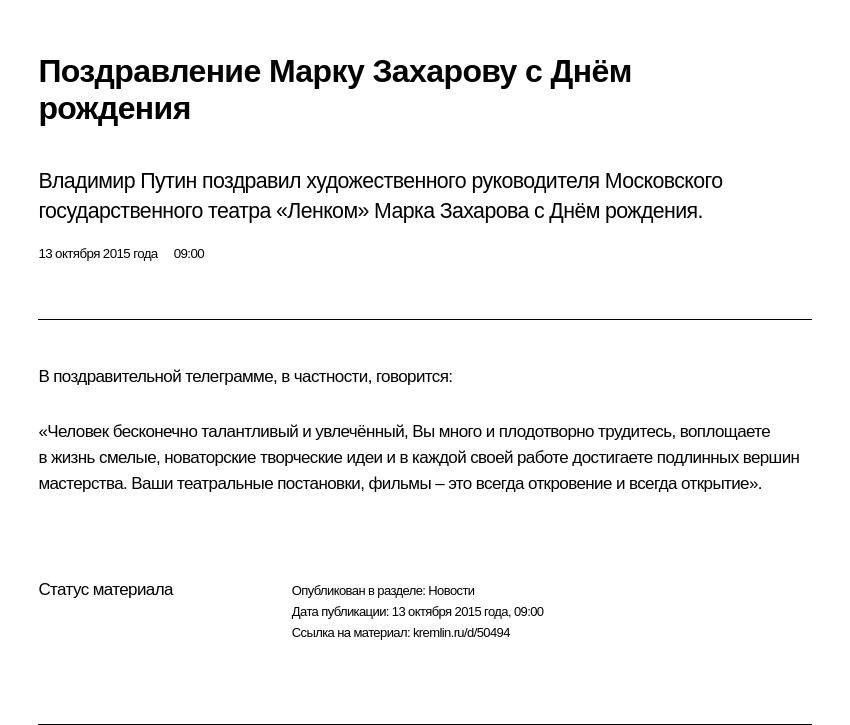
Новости (451, 590)
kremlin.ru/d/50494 (461, 632)
